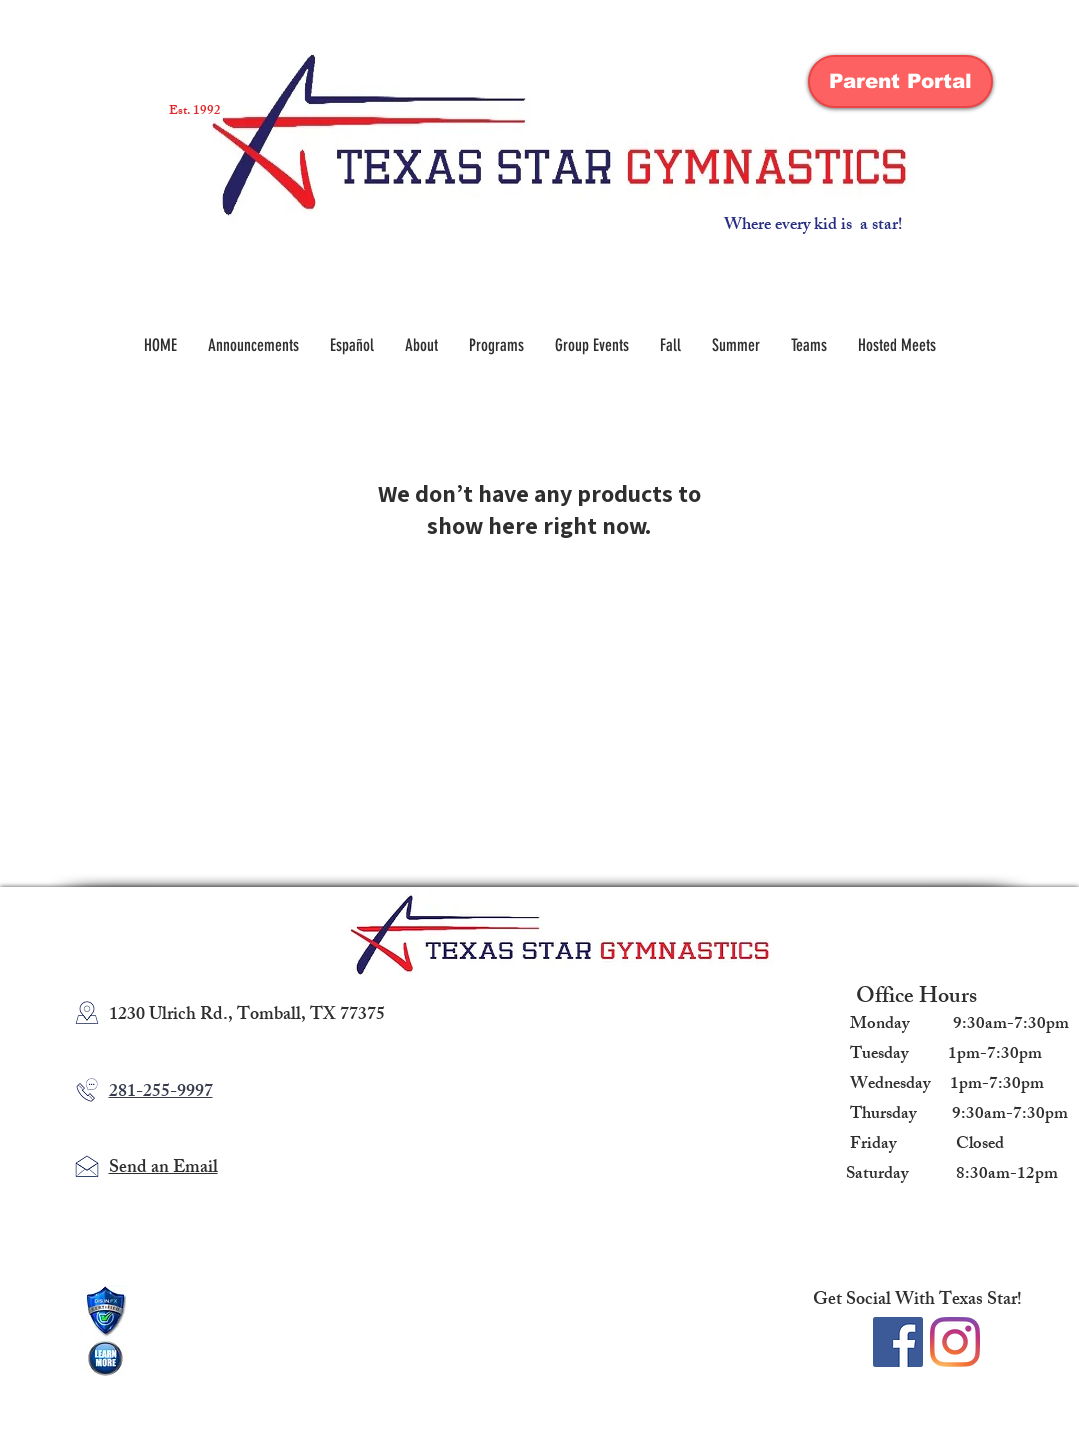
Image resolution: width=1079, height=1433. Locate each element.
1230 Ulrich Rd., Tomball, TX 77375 (247, 1016)
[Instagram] (955, 1342)
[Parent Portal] (900, 81)
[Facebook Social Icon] (898, 1342)
